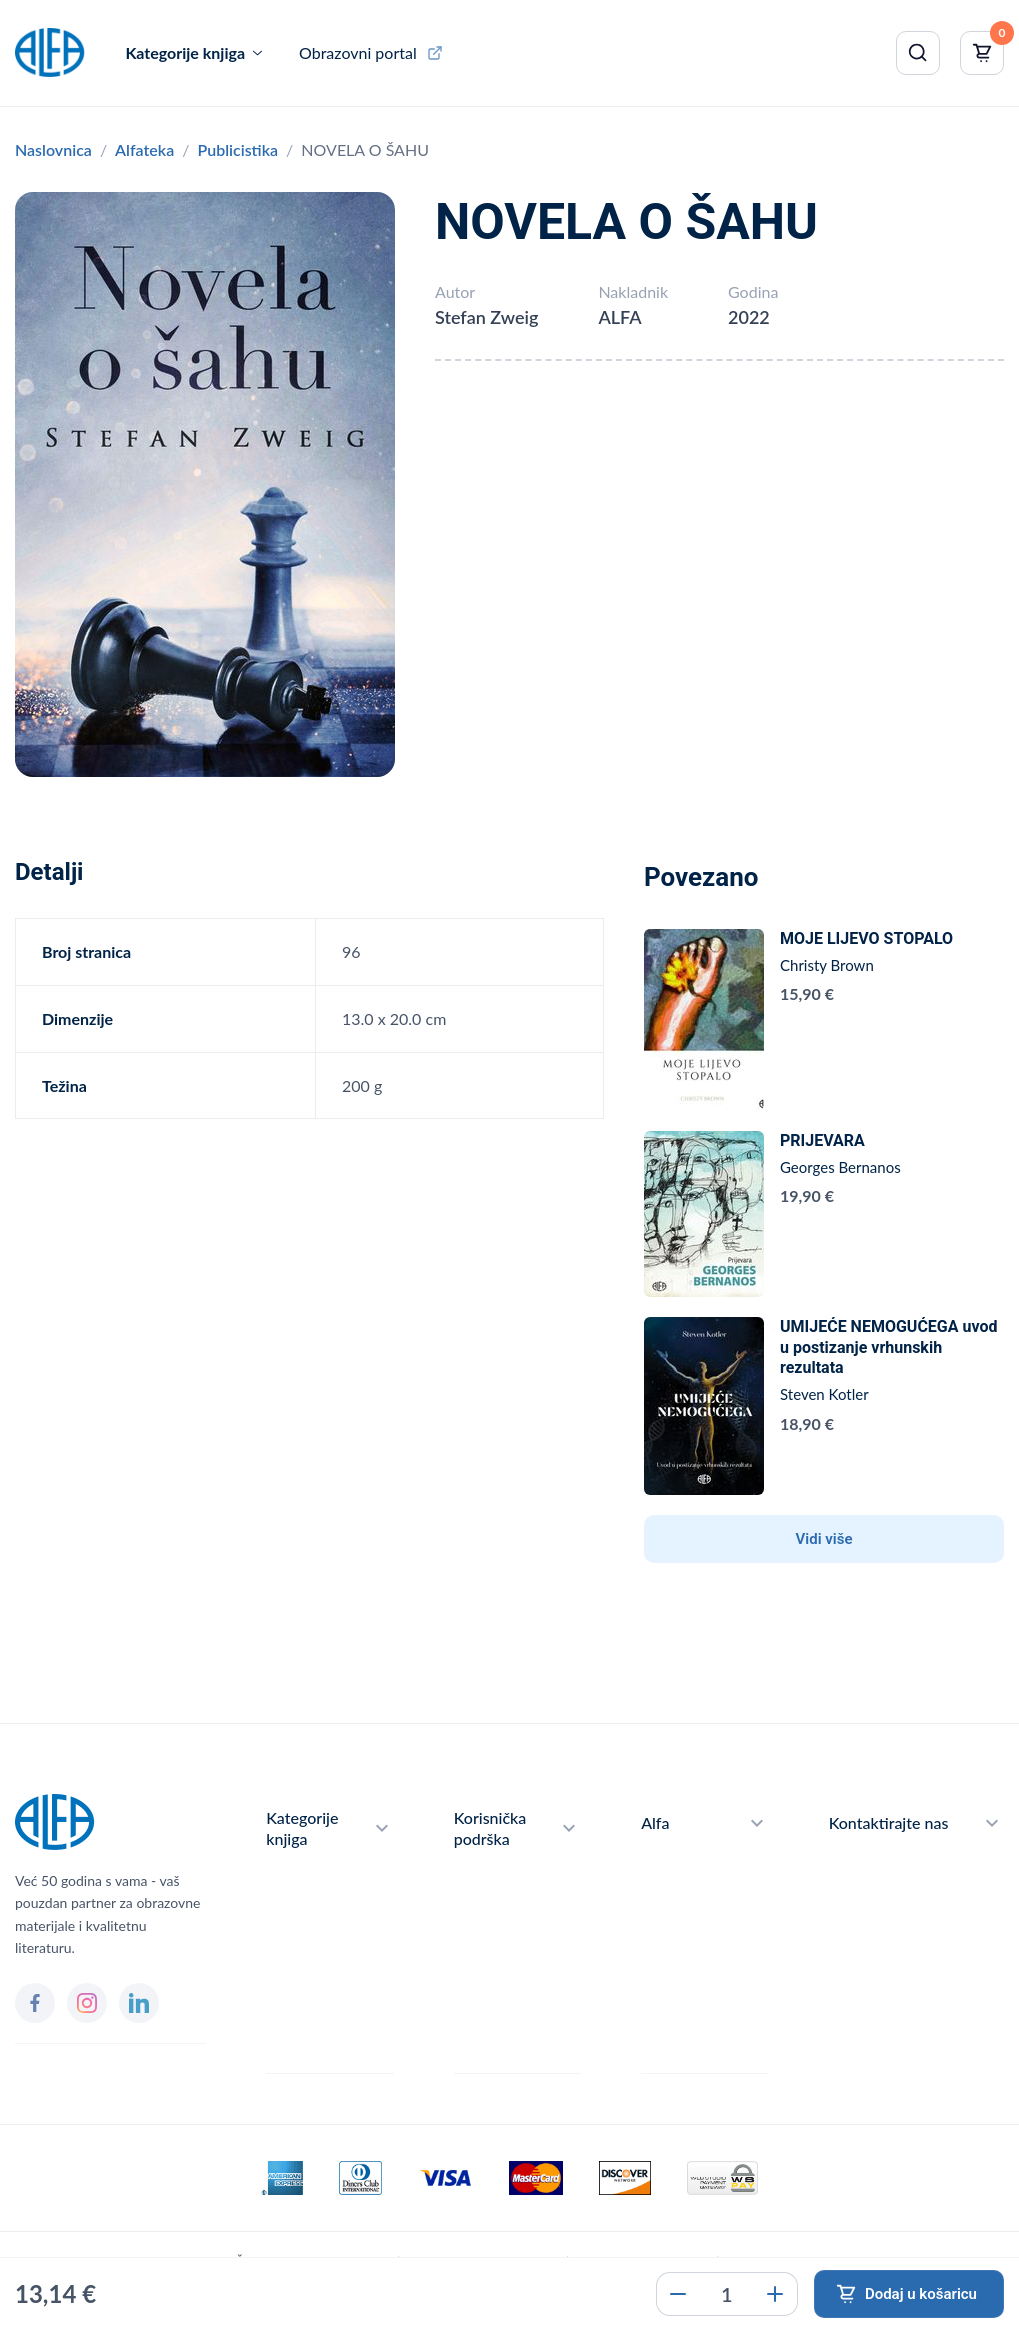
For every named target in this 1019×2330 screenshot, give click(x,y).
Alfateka (144, 149)
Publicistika (237, 149)
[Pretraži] (918, 53)
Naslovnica (53, 149)
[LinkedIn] (139, 2003)
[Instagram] (87, 2003)
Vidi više (824, 1539)
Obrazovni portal (358, 52)
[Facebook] (35, 2003)
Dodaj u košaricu (921, 2294)
